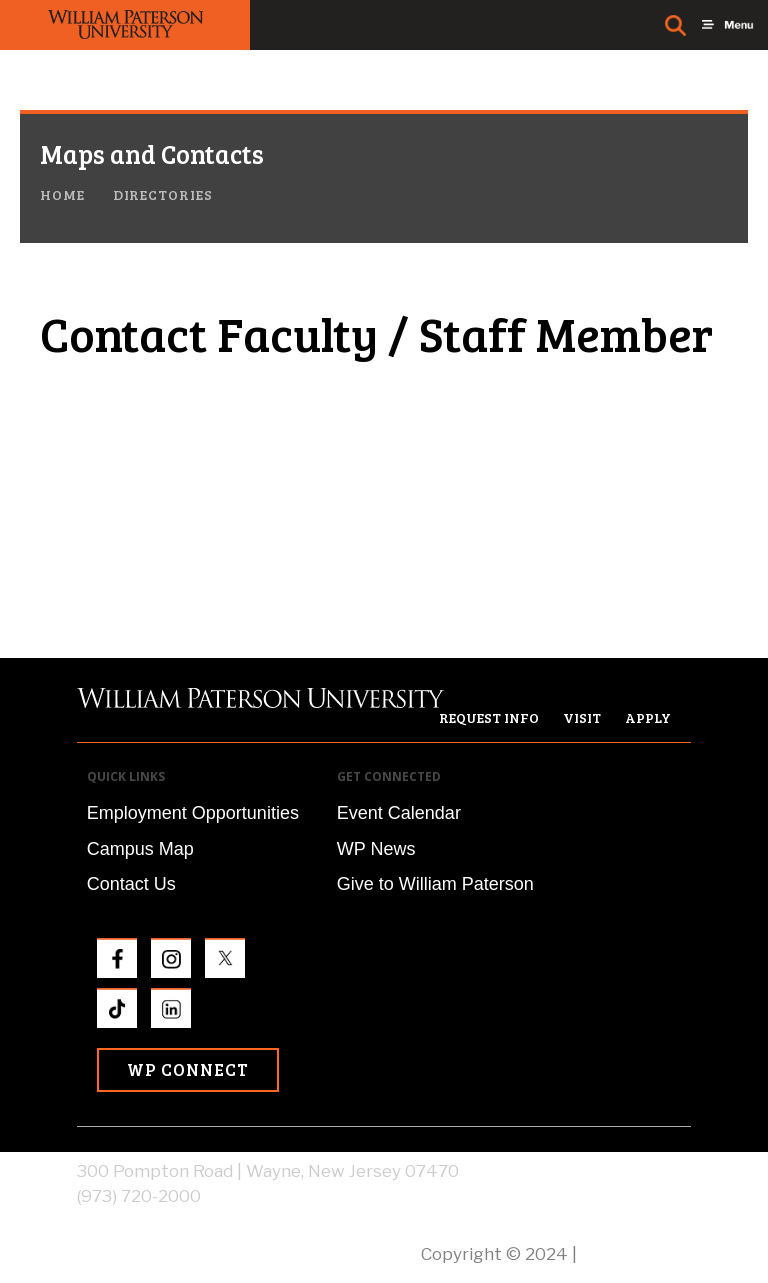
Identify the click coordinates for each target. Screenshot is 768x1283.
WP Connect (188, 1069)
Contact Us (131, 884)
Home (62, 194)
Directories (163, 194)
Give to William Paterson (435, 884)
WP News (376, 849)
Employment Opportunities (193, 813)
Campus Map (140, 849)
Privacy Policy (636, 1254)
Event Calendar (399, 813)
